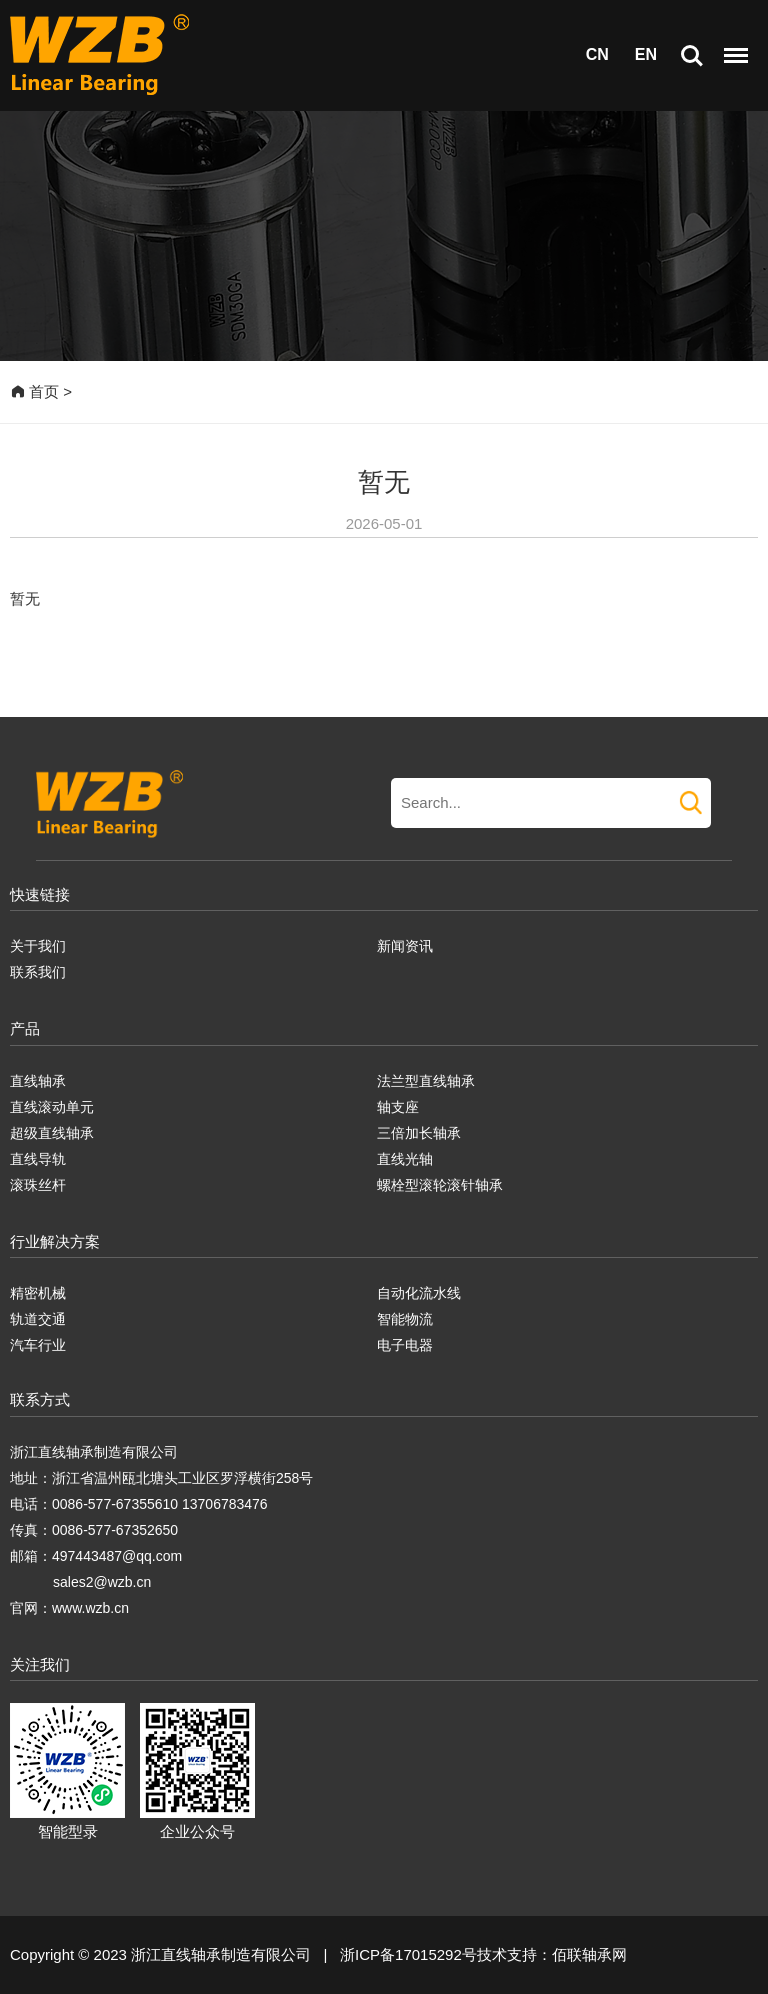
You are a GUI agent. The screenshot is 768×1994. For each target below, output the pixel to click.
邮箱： (31, 1556)
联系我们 (38, 972)
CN (597, 54)
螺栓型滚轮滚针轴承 (440, 1185)
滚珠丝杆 (38, 1185)
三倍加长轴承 (419, 1133)
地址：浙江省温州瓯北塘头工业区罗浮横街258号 (161, 1478)
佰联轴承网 (589, 1954)
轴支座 (398, 1107)
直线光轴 (405, 1159)
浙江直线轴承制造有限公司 (94, 1452)
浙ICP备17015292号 (408, 1954)
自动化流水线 (419, 1293)
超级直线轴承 (52, 1133)
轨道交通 (38, 1319)
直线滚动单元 (52, 1107)
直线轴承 (38, 1081)
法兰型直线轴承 (426, 1081)
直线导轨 (38, 1159)
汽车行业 (38, 1345)
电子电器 (405, 1345)
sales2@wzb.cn (102, 1582)
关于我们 (38, 946)
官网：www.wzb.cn (69, 1608)
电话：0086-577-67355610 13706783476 (139, 1504)
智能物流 (405, 1319)
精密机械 (38, 1293)
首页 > (41, 391)
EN (646, 54)
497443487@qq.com (117, 1556)
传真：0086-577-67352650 (94, 1530)
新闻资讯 (405, 946)
